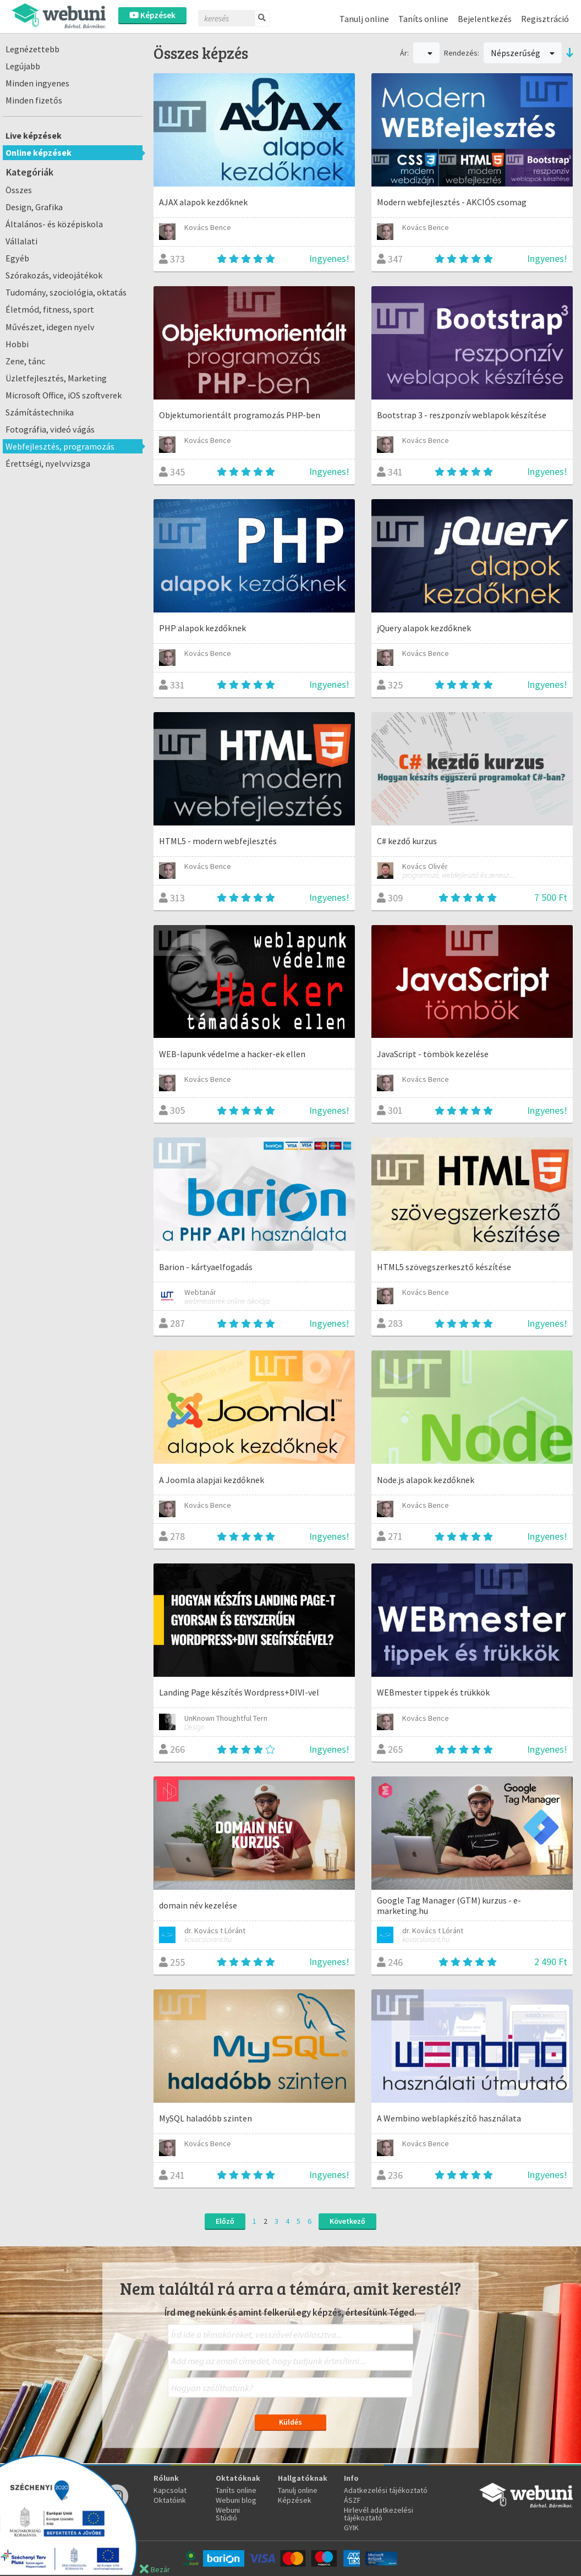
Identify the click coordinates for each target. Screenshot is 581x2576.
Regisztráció (545, 18)
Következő (347, 2221)
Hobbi (17, 343)
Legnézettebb (32, 48)
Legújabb (23, 66)
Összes (19, 189)
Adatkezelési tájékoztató (385, 2490)
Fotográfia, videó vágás (50, 429)
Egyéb (17, 258)
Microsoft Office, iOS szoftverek (64, 395)
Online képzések (39, 152)
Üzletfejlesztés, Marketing (56, 378)
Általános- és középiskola (54, 223)
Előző (225, 2221)
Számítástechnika (40, 412)
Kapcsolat (170, 2490)
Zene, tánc (25, 361)
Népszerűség (523, 52)
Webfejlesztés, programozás (60, 446)
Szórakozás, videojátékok (54, 275)
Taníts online (423, 18)
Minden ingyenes (37, 83)
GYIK (351, 2528)
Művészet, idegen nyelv (50, 326)
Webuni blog (236, 2500)
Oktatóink (170, 2500)
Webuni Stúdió (228, 2514)
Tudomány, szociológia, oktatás (66, 292)
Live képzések (34, 135)
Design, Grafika (34, 206)
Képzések (152, 15)
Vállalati (21, 241)
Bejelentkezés (485, 18)
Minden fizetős (34, 100)
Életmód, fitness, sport (50, 309)
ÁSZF (352, 2500)
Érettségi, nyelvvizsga (48, 463)
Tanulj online (364, 18)
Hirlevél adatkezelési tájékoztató (378, 2514)
